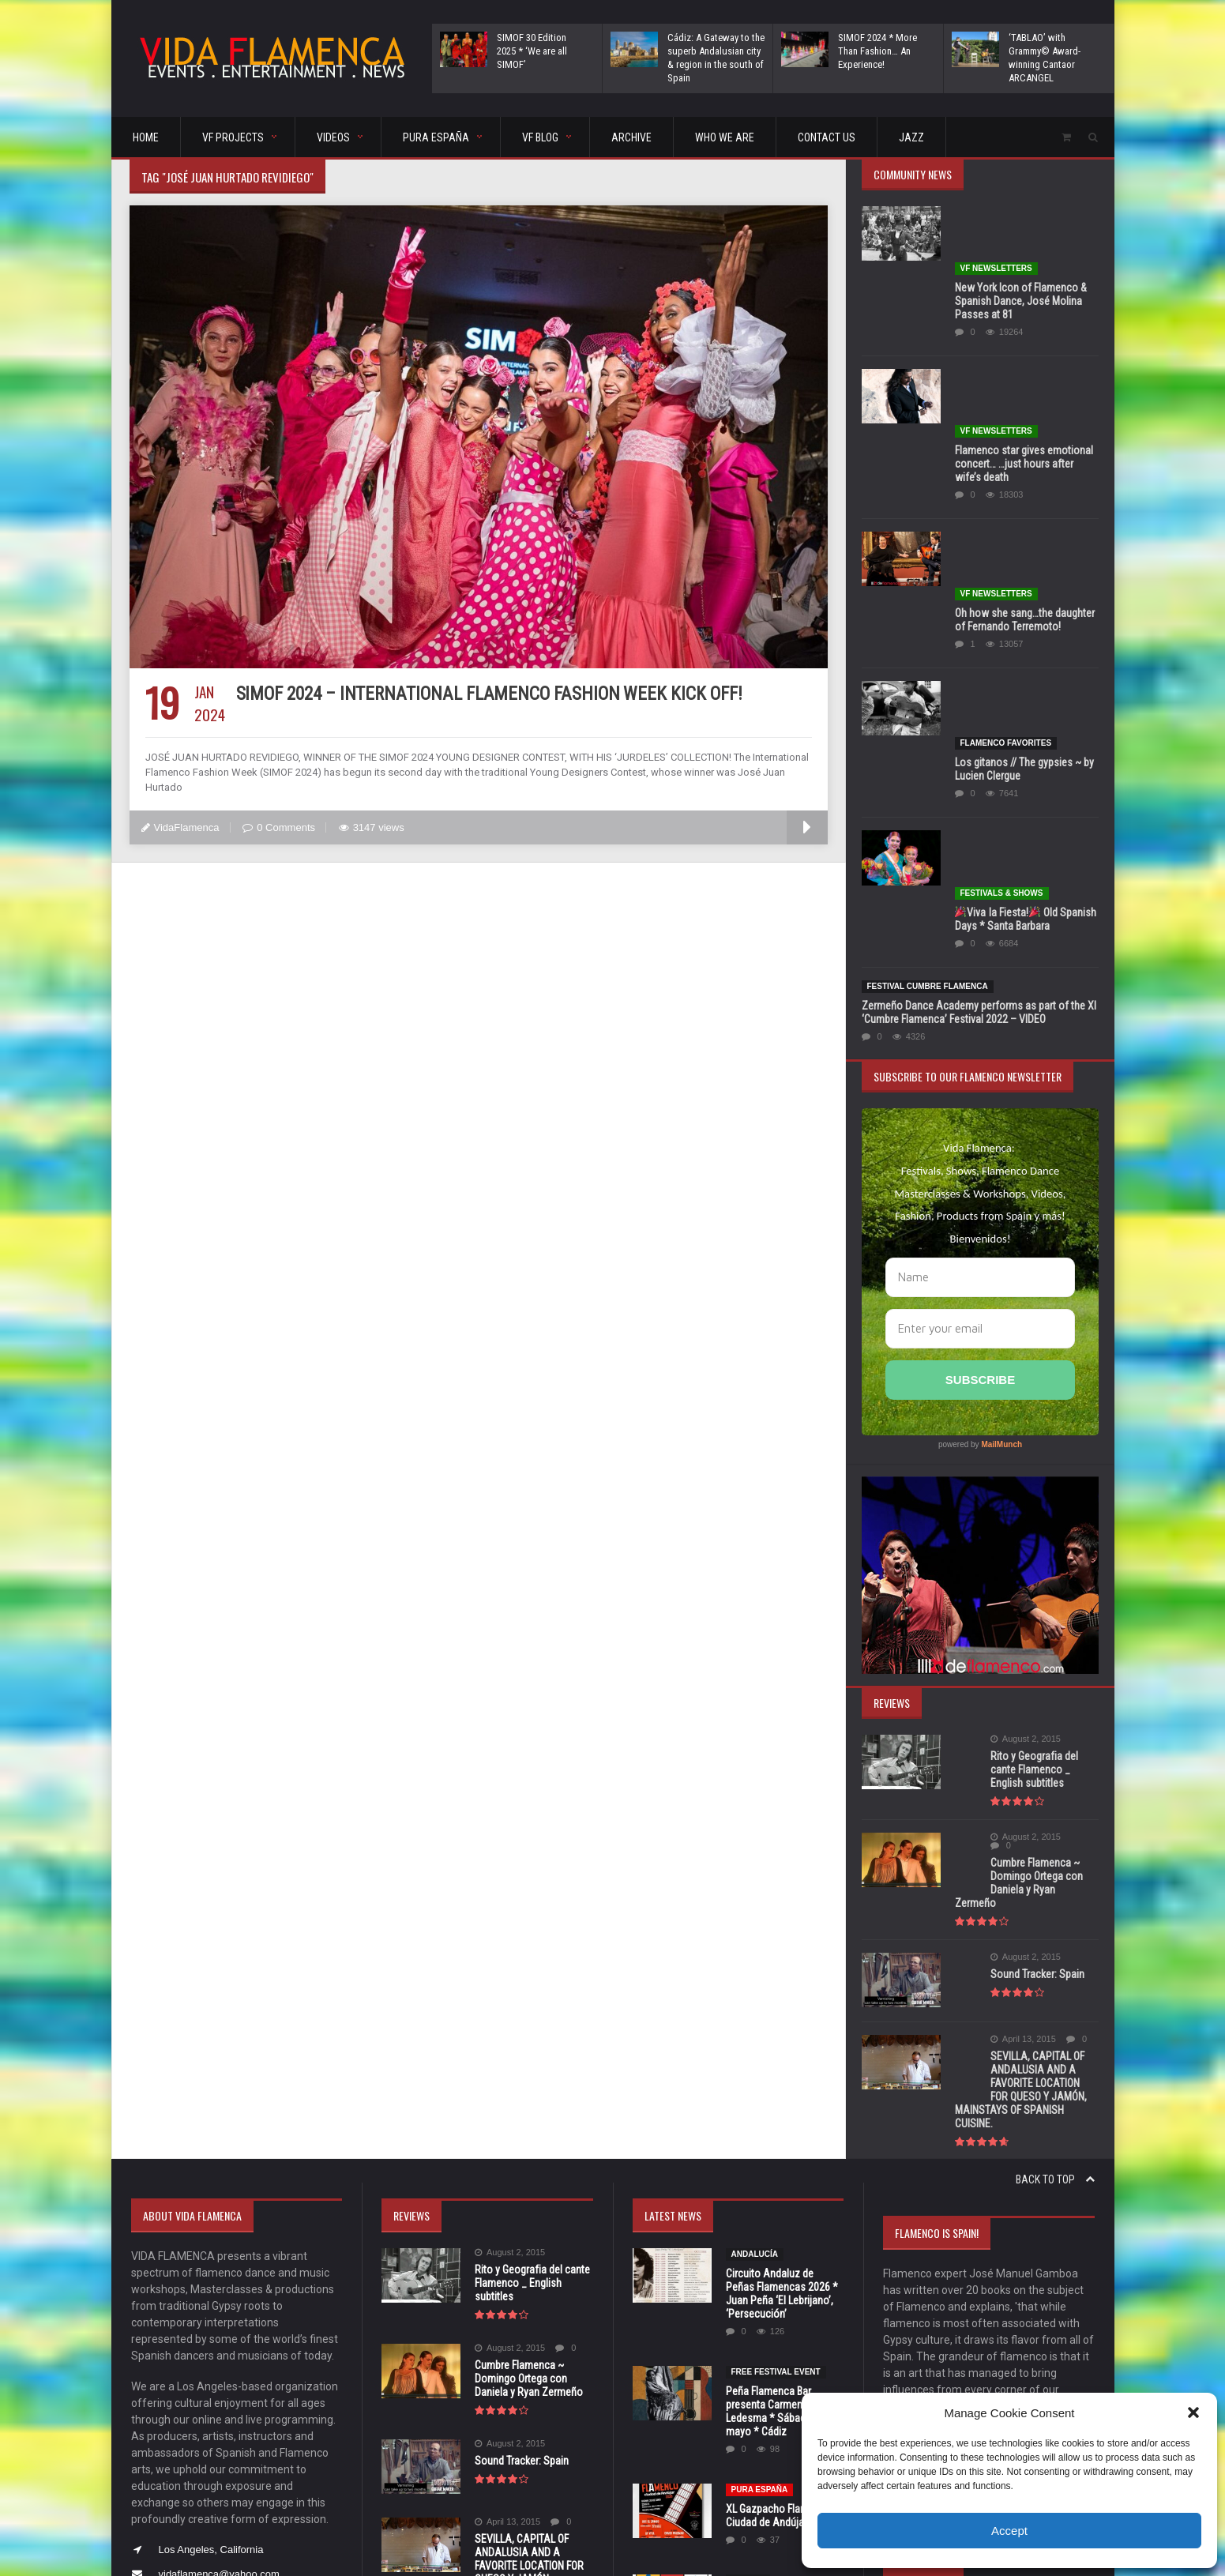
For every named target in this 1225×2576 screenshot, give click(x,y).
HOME (146, 137)
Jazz (911, 137)
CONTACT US (826, 137)
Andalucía (754, 1924)
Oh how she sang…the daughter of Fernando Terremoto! (1025, 451)
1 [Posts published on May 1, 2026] (1018, 2322)
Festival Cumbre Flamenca (927, 705)
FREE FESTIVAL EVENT (776, 2041)
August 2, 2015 (990, 1457)
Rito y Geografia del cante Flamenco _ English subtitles (1019, 1482)
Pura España (759, 2159)
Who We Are (724, 137)
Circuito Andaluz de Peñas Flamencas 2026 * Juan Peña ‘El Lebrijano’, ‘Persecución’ (782, 1963)
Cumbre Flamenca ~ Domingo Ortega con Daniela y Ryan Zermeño (1021, 1573)
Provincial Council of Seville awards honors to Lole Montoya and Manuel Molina (783, 2393)
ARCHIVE (631, 137)
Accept (1009, 2530)
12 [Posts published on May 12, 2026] (928, 2369)
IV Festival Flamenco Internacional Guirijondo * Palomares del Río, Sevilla (784, 2283)
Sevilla (748, 2250)
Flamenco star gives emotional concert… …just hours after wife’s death (1024, 351)
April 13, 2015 (987, 1722)
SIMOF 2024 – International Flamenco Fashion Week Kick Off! (488, 694)
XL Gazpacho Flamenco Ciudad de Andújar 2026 (779, 2185)
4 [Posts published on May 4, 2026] (898, 2346)
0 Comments (278, 827)
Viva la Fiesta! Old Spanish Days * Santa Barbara (1025, 638)
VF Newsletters (996, 212)
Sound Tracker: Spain (1002, 1657)
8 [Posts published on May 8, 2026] (1018, 2346)
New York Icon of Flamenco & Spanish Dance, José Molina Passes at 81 (1021, 245)
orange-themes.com (636, 2541)
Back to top (1055, 1849)
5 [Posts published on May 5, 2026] (928, 2346)
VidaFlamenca (180, 827)
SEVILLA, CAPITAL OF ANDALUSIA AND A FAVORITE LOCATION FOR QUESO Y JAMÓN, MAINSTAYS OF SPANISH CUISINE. (1026, 1766)
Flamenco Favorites (1005, 518)
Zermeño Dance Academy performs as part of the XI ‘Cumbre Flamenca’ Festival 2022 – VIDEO (979, 731)
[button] (1193, 2412)
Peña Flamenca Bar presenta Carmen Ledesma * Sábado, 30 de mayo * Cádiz (783, 2081)
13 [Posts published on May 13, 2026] (958, 2369)
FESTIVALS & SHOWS (1001, 611)
